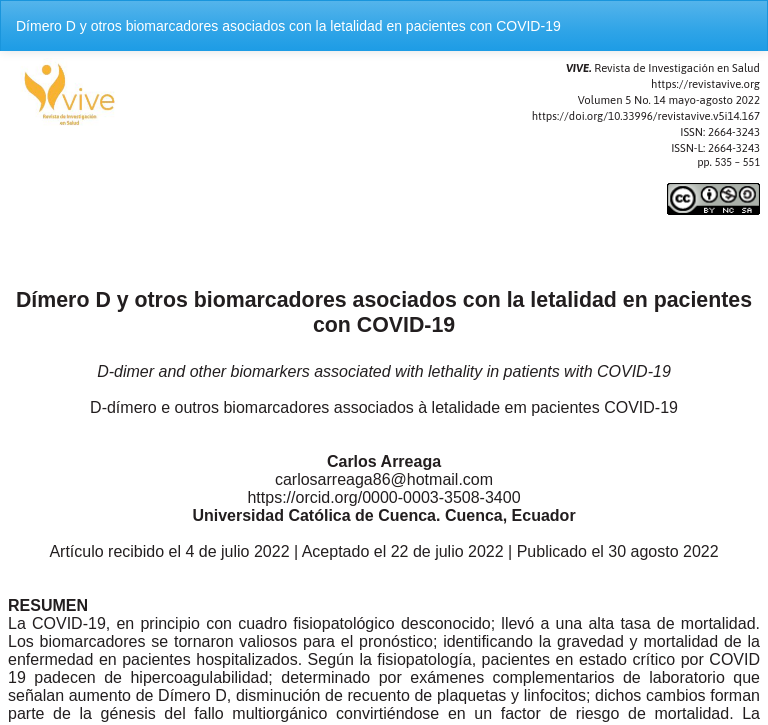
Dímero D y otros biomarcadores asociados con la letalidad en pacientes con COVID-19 (288, 26)
